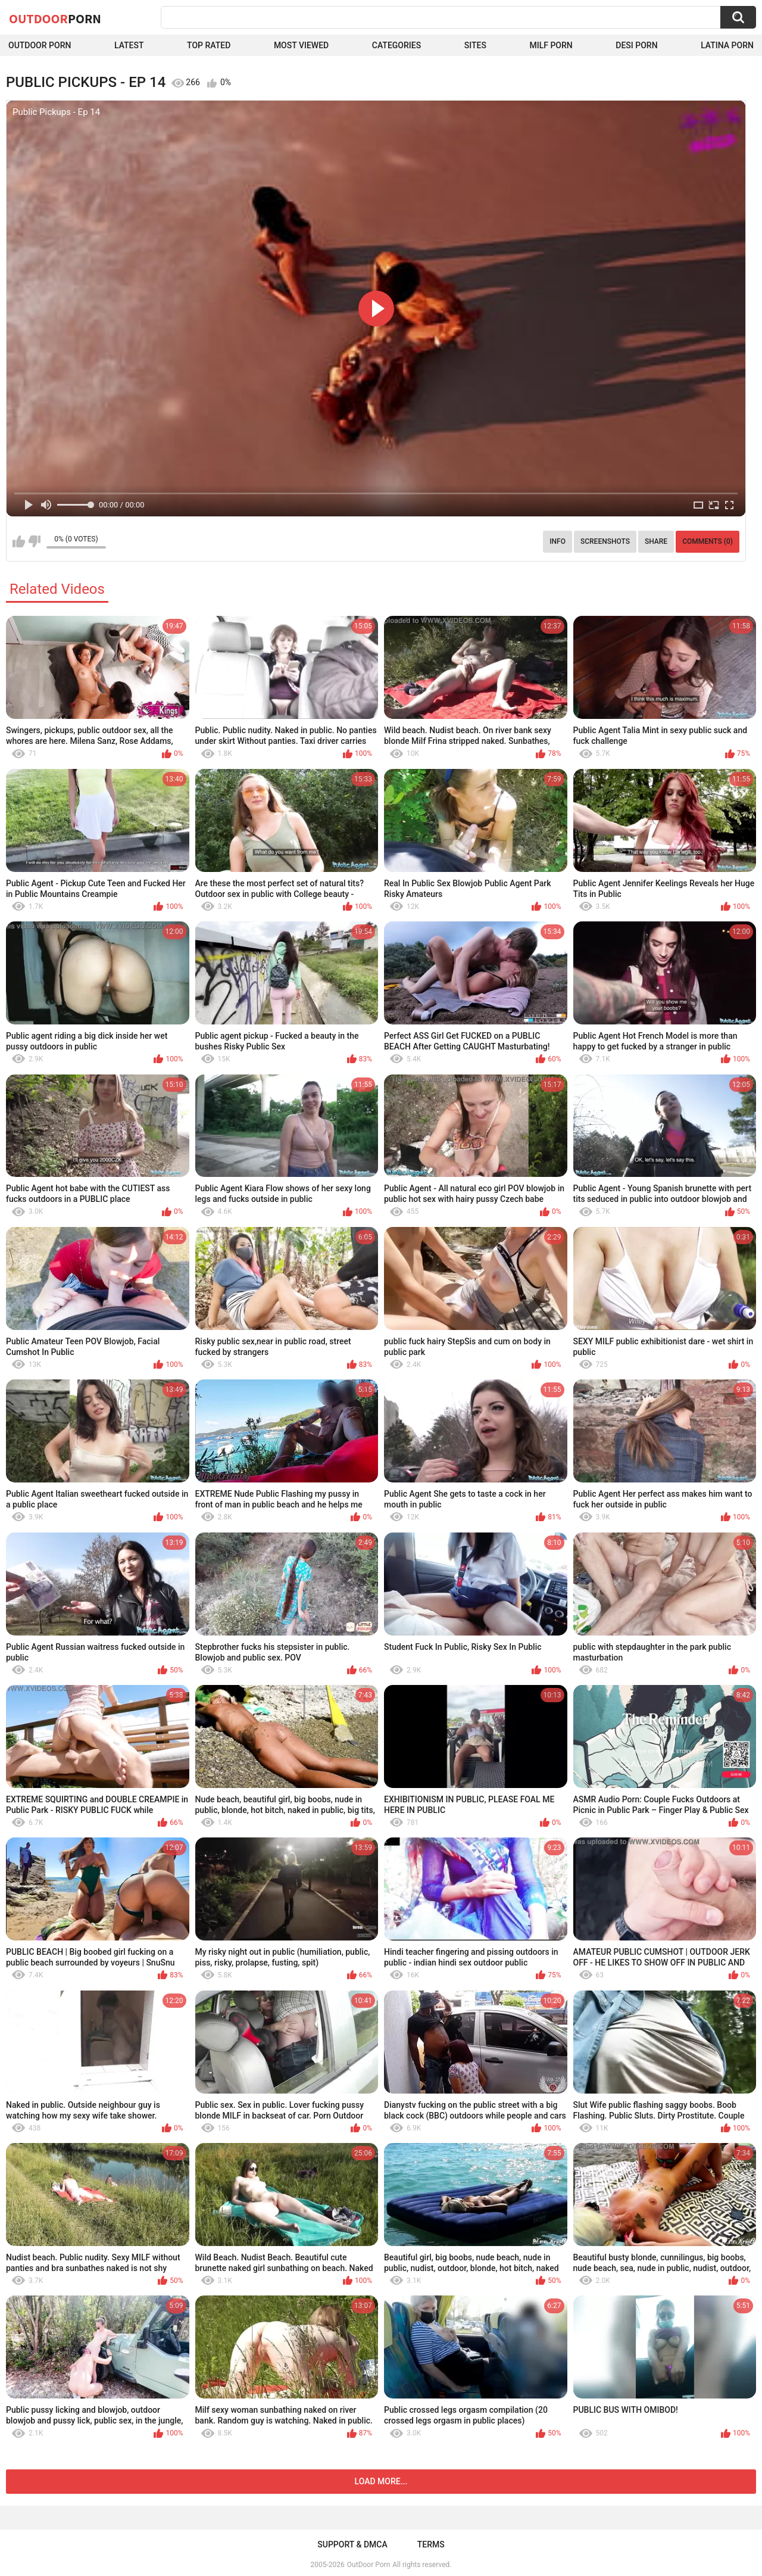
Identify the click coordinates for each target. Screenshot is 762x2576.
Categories (396, 45)
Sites (475, 45)
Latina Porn (727, 45)
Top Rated (208, 45)
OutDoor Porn (368, 2565)
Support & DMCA (352, 2544)
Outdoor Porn (39, 45)
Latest (129, 45)
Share (656, 541)
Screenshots (605, 541)
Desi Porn (636, 45)
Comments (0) (707, 541)
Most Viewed (301, 45)
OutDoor (55, 18)
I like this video (19, 541)
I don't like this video (34, 541)
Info (557, 541)
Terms (431, 2544)
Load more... (381, 2481)
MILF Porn (550, 45)
